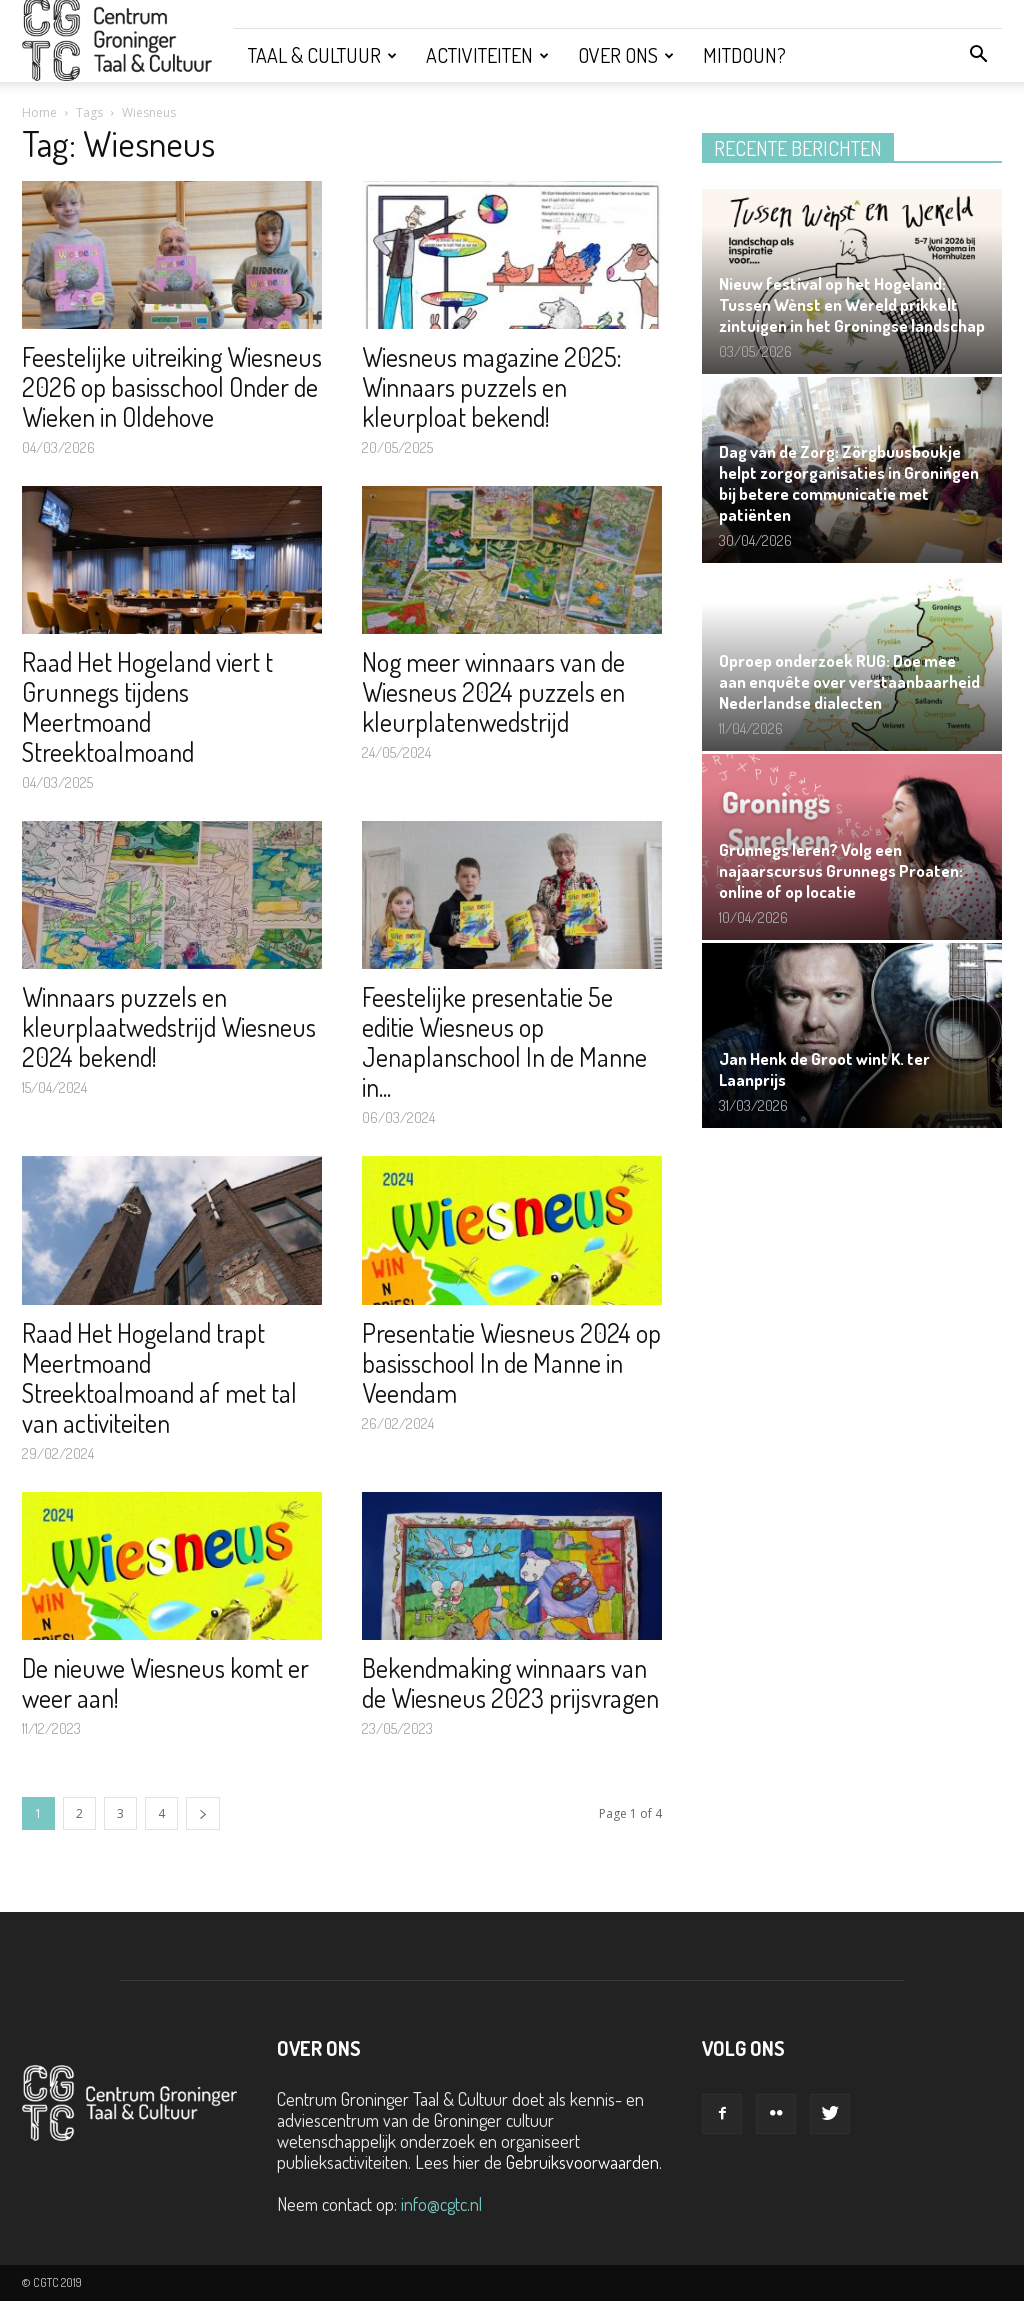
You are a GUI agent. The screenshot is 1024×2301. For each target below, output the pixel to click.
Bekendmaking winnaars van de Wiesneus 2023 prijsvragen (510, 1682)
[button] (978, 55)
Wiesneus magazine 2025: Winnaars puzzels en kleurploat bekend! (492, 386)
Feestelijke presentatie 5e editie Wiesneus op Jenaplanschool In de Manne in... (504, 1041)
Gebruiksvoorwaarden (582, 2162)
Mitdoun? (744, 55)
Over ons (626, 55)
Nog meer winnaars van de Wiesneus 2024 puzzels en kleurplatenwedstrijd (493, 691)
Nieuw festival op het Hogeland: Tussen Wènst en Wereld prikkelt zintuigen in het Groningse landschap (852, 304)
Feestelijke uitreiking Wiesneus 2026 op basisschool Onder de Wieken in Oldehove (172, 386)
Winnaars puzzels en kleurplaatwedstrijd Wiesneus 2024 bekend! (169, 1026)
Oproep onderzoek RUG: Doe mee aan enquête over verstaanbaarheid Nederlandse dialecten (849, 681)
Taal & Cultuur (322, 55)
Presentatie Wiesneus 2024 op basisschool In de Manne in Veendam (511, 1362)
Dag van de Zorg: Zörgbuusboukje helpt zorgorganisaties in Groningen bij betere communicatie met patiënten (849, 483)
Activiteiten (487, 55)
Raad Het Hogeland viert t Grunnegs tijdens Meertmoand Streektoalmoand (147, 706)
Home (39, 112)
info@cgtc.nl (441, 2204)
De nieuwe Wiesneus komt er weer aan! (165, 1682)
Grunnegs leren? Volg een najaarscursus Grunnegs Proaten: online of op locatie (841, 870)
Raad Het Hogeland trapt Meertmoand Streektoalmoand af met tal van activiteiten (159, 1377)
